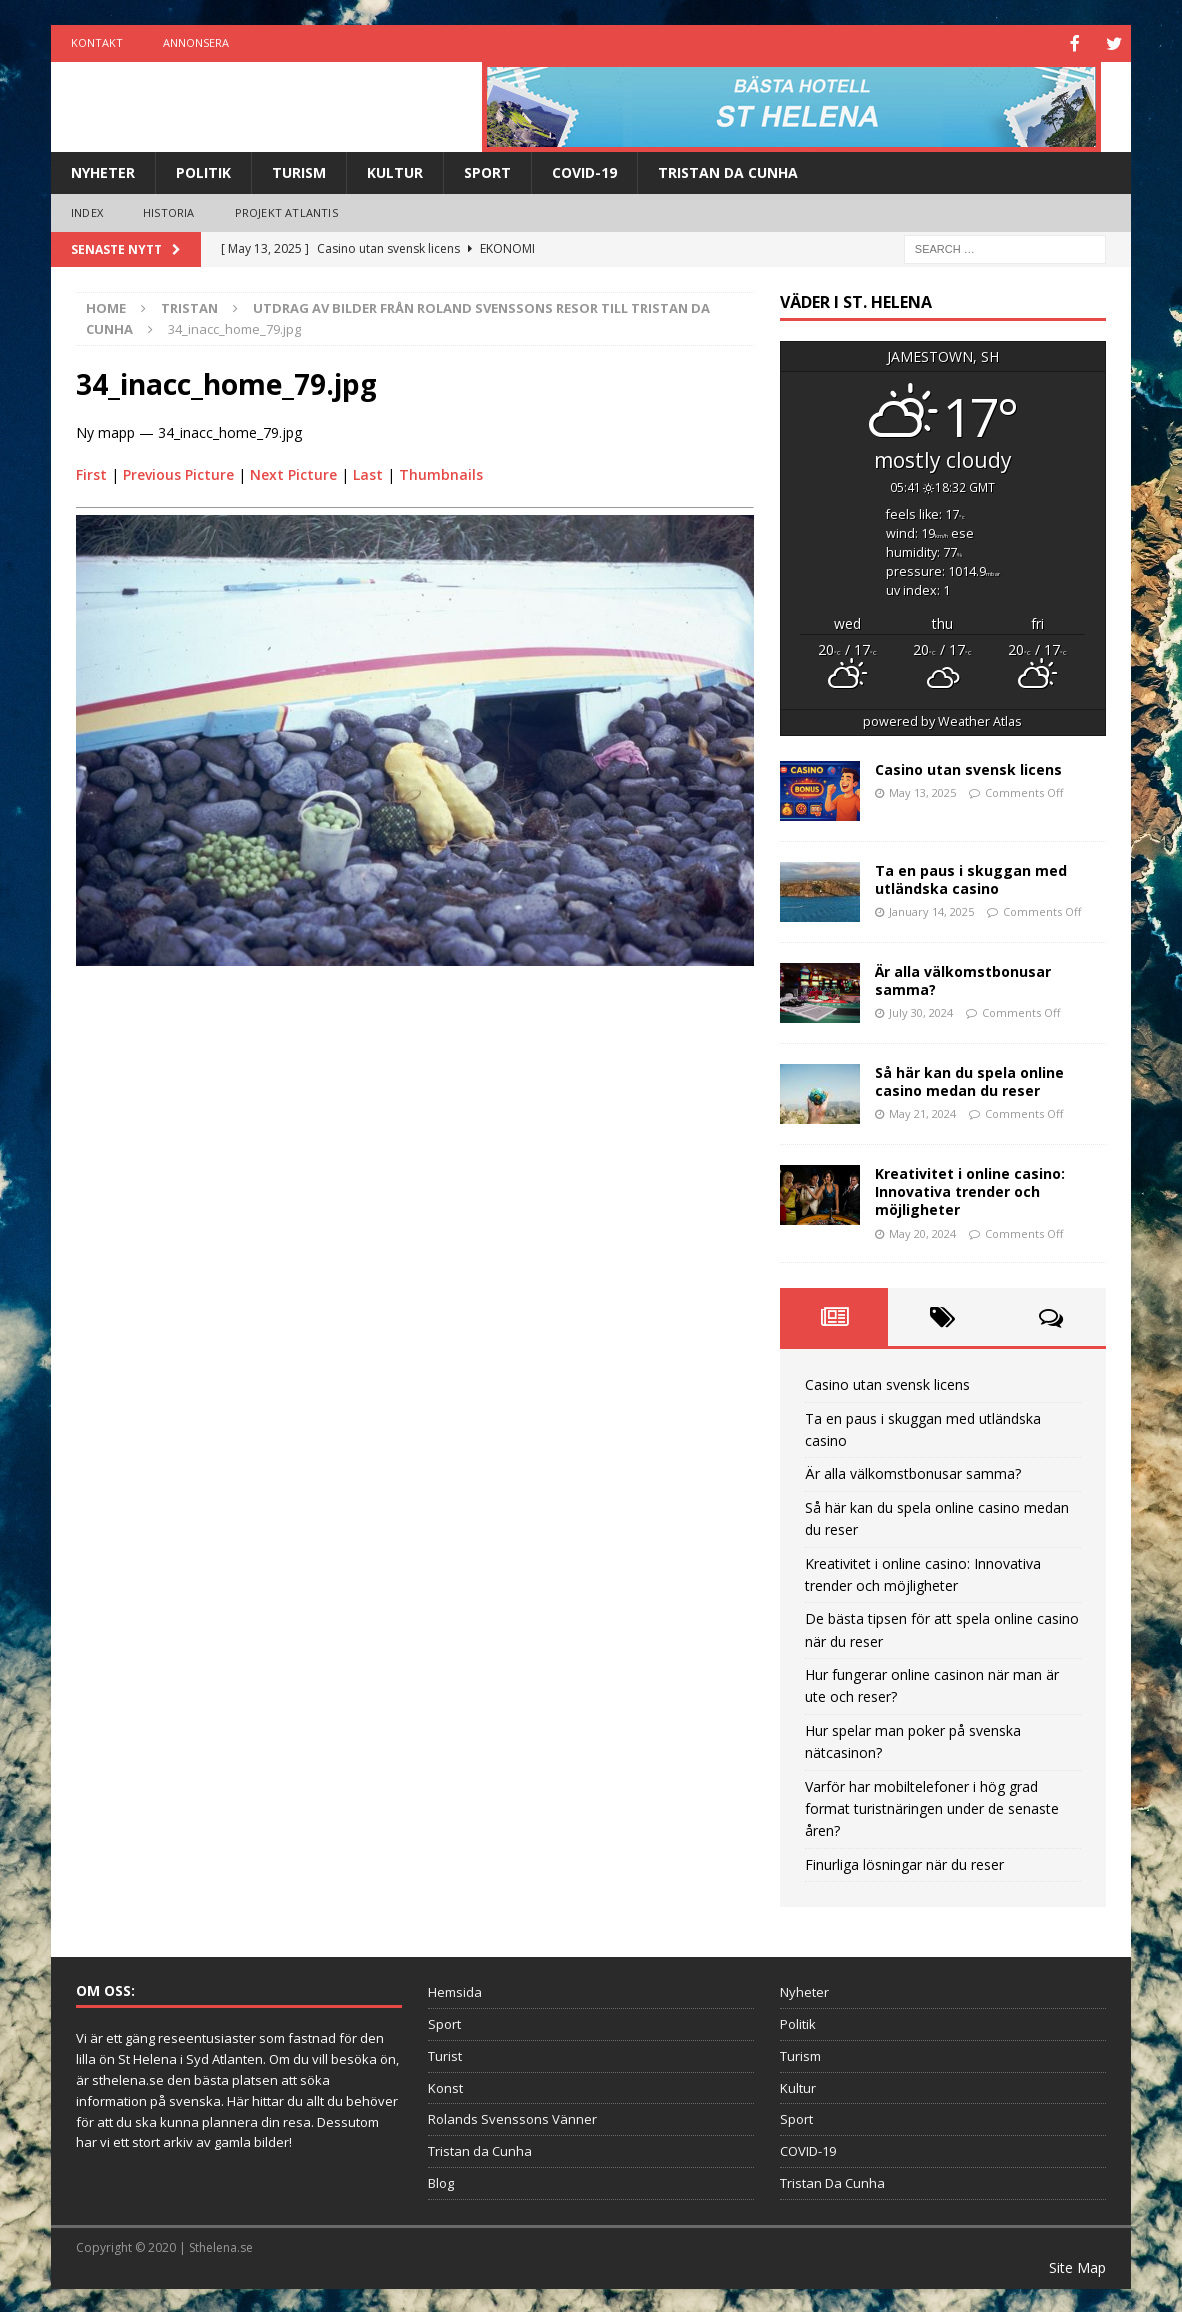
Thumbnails (441, 472)
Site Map (1077, 2265)
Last (368, 472)
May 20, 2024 (922, 1231)
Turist (445, 2054)
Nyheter (103, 170)
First (91, 472)
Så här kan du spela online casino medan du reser (969, 1079)
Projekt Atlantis (286, 210)
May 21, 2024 (922, 1111)
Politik (203, 170)
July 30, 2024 (921, 1010)
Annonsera (196, 42)
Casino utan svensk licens (968, 767)
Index (87, 210)
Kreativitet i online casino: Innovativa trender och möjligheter (970, 1189)
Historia (169, 210)
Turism (299, 170)
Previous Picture (178, 472)
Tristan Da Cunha (728, 170)
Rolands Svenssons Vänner (512, 2117)
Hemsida (455, 1990)
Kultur (395, 170)
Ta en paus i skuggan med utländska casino (971, 877)
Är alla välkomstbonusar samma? (963, 978)
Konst (445, 2086)
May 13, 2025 (922, 790)
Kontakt (97, 42)
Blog (441, 2181)
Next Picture (293, 472)
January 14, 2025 (931, 909)
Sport (487, 170)
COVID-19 (584, 170)
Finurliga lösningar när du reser (904, 1862)
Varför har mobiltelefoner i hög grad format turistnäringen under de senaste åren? (932, 1807)
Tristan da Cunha (480, 2149)
